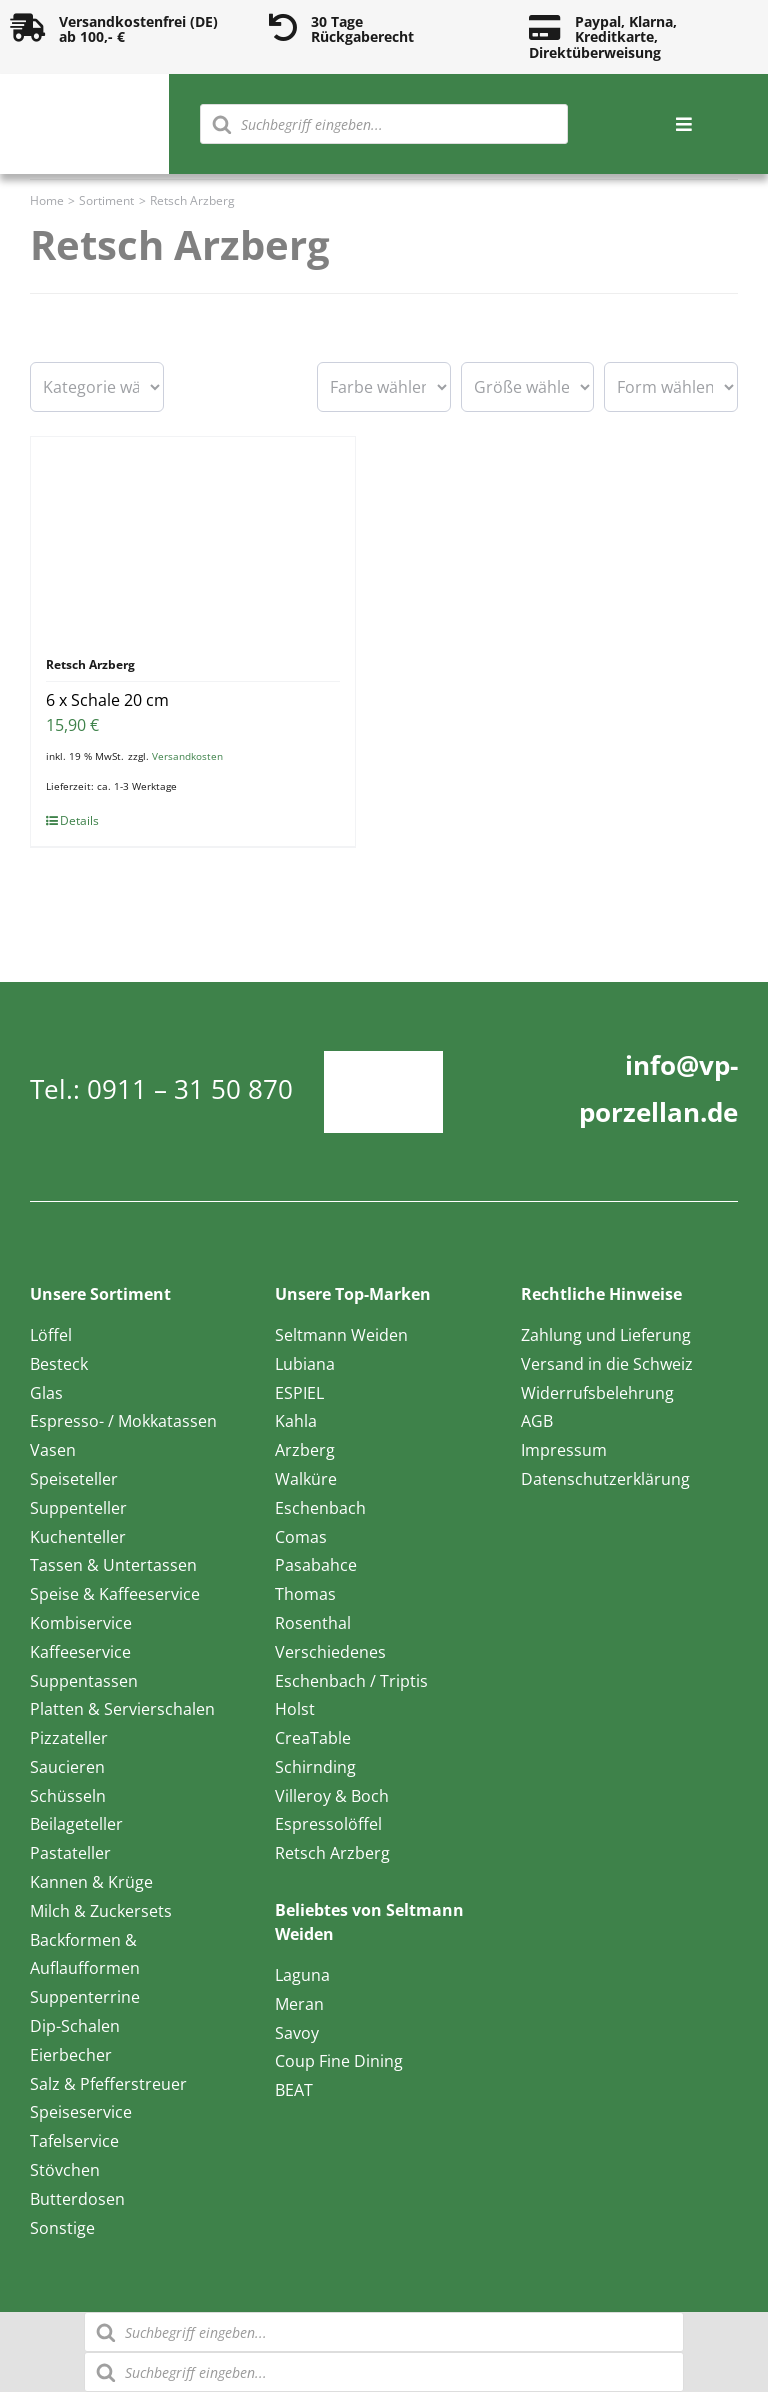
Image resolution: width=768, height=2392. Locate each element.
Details (79, 820)
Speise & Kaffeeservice (115, 1594)
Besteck (59, 1364)
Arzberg (305, 1450)
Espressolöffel (328, 1824)
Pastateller (70, 1853)
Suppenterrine (85, 1997)
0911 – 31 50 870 (190, 1089)
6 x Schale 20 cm (107, 700)
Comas (301, 1537)
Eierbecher (71, 2055)
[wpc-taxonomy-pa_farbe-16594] (384, 387)
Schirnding (315, 1767)
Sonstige (62, 2228)
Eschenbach (320, 1508)
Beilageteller (76, 1824)
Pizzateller (69, 1738)
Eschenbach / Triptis (351, 1681)
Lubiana (305, 1364)
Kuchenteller (78, 1537)
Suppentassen (84, 1681)
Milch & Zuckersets (101, 1911)
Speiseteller (74, 1479)
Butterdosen (77, 2199)
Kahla (296, 1421)
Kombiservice (81, 1623)
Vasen (53, 1450)
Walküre (306, 1479)
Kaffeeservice (80, 1652)
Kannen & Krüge (91, 1882)
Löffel (51, 1335)
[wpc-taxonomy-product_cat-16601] (97, 387)
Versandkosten (187, 756)
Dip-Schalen (75, 2026)
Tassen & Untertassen (113, 1565)
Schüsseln (68, 1796)
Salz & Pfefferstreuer (108, 2084)
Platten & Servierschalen (122, 1709)
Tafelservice (74, 2141)
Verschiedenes (330, 1652)
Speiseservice (81, 2112)
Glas (46, 1393)
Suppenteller (78, 1508)
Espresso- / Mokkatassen (123, 1421)
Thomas (305, 1594)
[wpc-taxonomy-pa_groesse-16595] (528, 387)
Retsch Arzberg (332, 1853)
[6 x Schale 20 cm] (193, 537)
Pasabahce (316, 1565)
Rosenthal (313, 1623)
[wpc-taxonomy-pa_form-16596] (671, 387)
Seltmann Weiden (341, 1335)
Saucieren (67, 1767)
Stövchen (65, 2170)
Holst (295, 1709)
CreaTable (313, 1738)
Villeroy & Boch (332, 1796)
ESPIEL (299, 1393)
